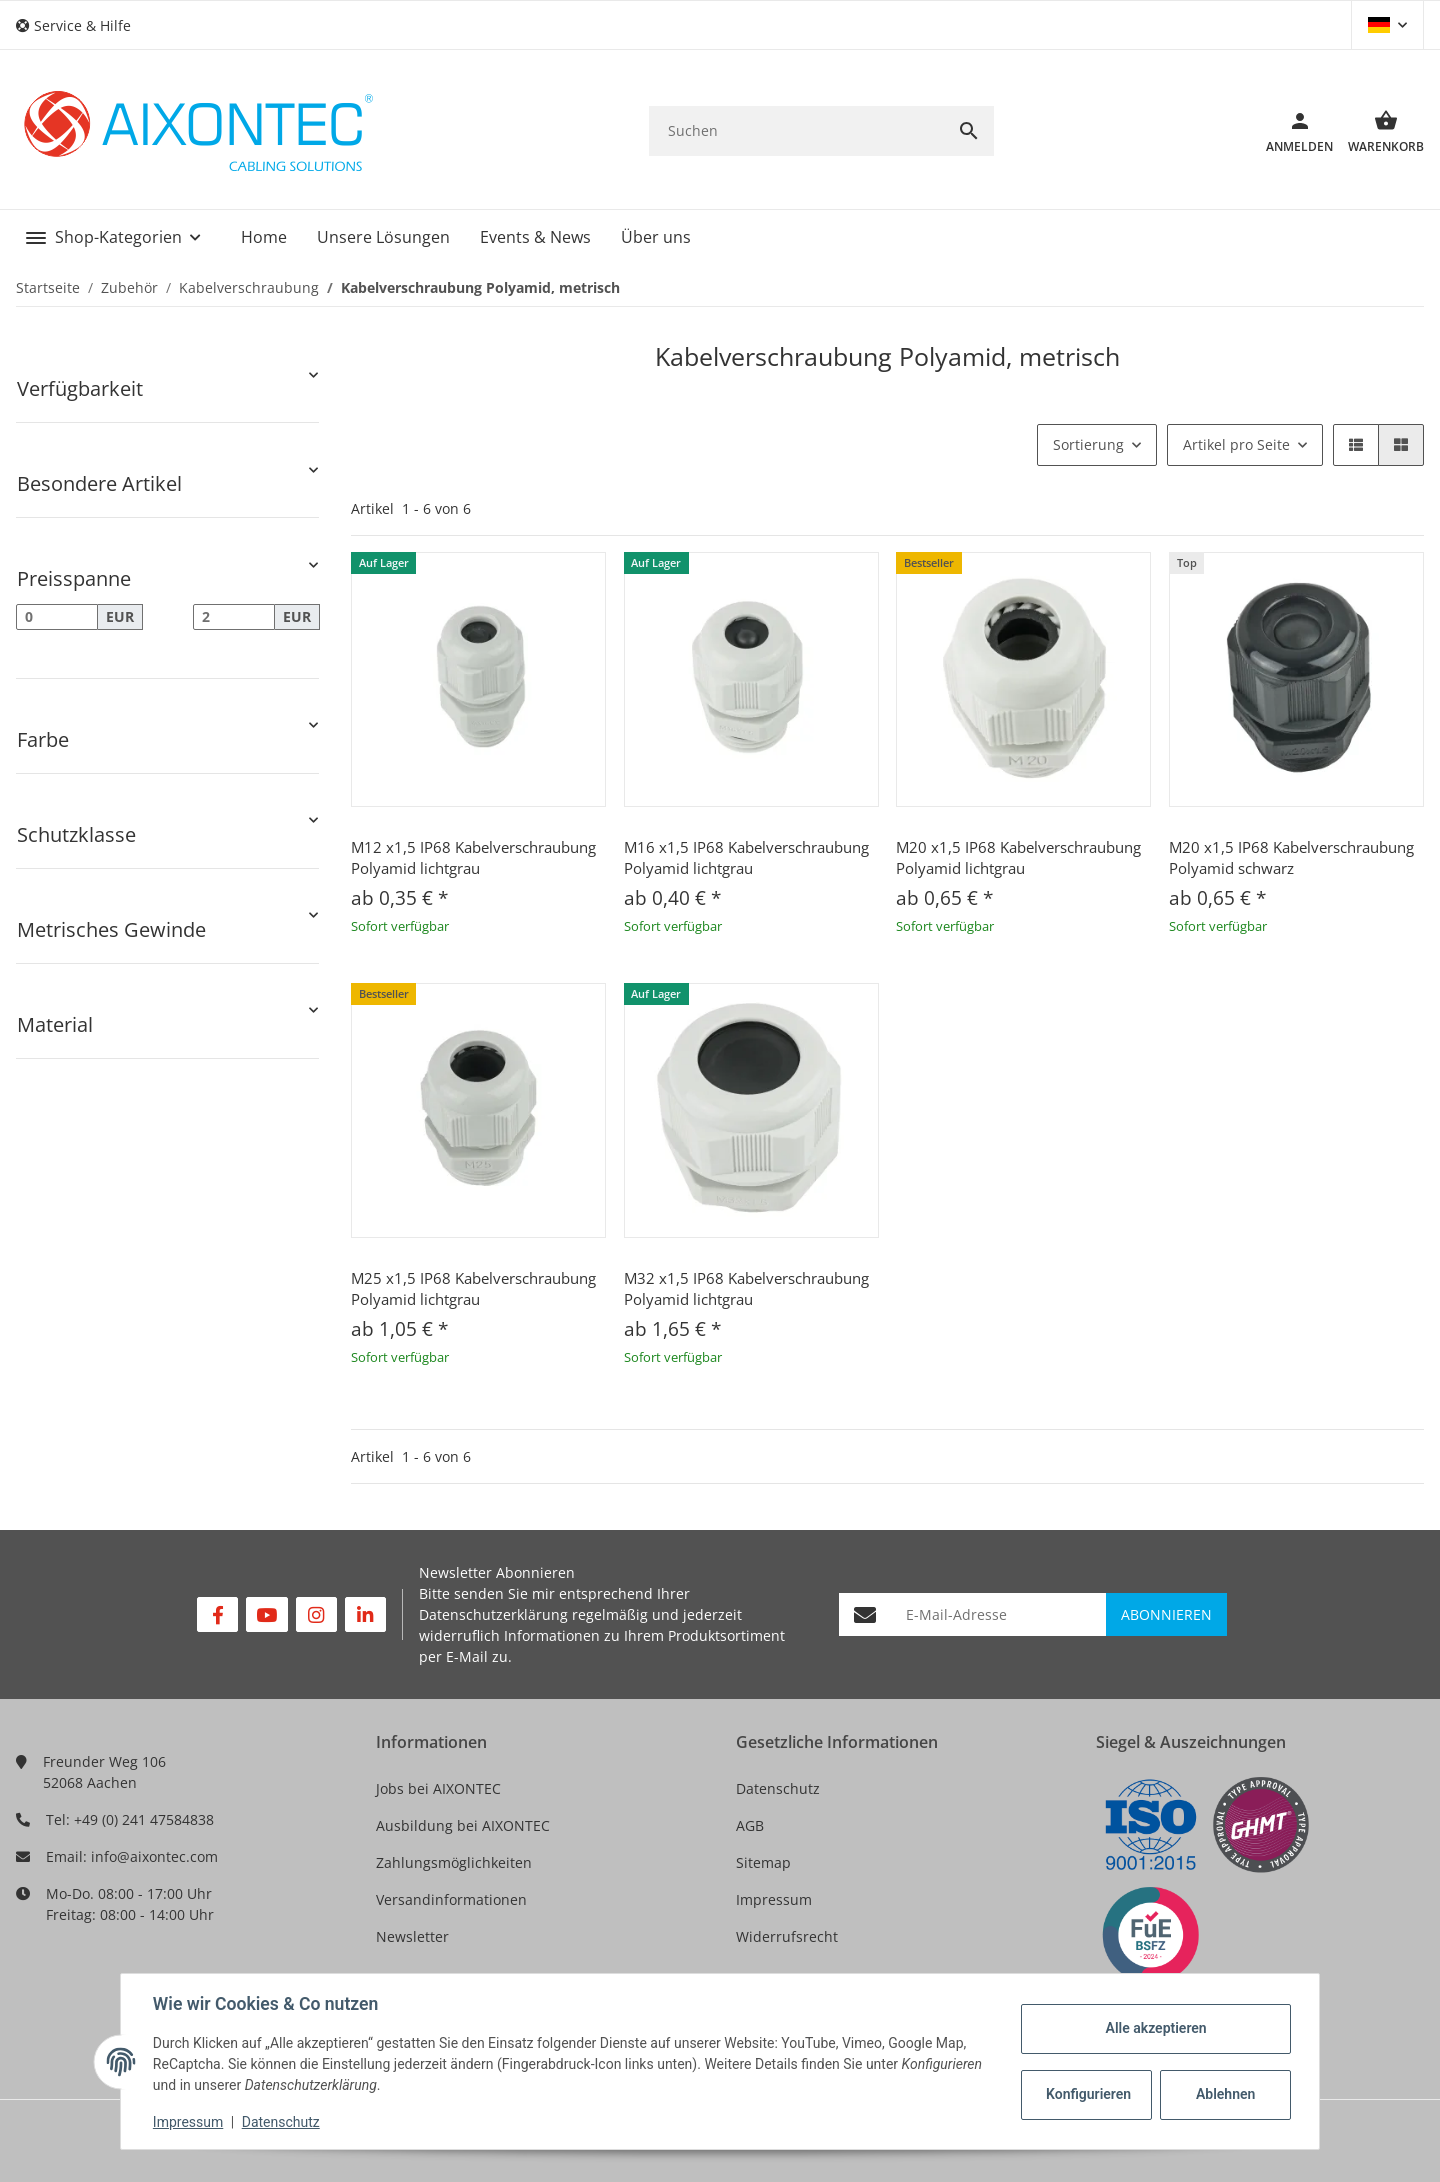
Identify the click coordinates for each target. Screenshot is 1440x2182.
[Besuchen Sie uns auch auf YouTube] (266, 1614)
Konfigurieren (1088, 2094)
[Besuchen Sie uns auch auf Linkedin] (365, 1614)
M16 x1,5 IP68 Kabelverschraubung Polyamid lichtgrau (746, 857)
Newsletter (412, 1936)
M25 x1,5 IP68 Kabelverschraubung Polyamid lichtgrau (473, 1288)
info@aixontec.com (154, 1856)
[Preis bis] (234, 617)
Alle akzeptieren (1155, 2028)
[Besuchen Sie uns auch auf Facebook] (217, 1614)
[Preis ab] (57, 617)
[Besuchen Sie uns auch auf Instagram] (316, 1614)
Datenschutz (778, 1788)
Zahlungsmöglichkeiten (454, 1862)
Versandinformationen (451, 1899)
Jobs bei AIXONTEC (438, 1788)
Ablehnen (1225, 2094)
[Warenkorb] (1378, 131)
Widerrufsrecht (787, 1936)
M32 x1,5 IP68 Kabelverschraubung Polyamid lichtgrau (746, 1288)
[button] (81, 25)
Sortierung (1088, 444)
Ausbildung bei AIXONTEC (463, 1825)
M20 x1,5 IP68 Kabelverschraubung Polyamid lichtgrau (1018, 857)
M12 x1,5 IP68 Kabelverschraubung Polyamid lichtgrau (473, 857)
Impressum (774, 1899)
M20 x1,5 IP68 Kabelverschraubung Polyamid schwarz (1291, 857)
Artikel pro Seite (1236, 444)
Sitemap (763, 1862)
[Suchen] (796, 130)
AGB (750, 1825)
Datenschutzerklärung (493, 1614)
